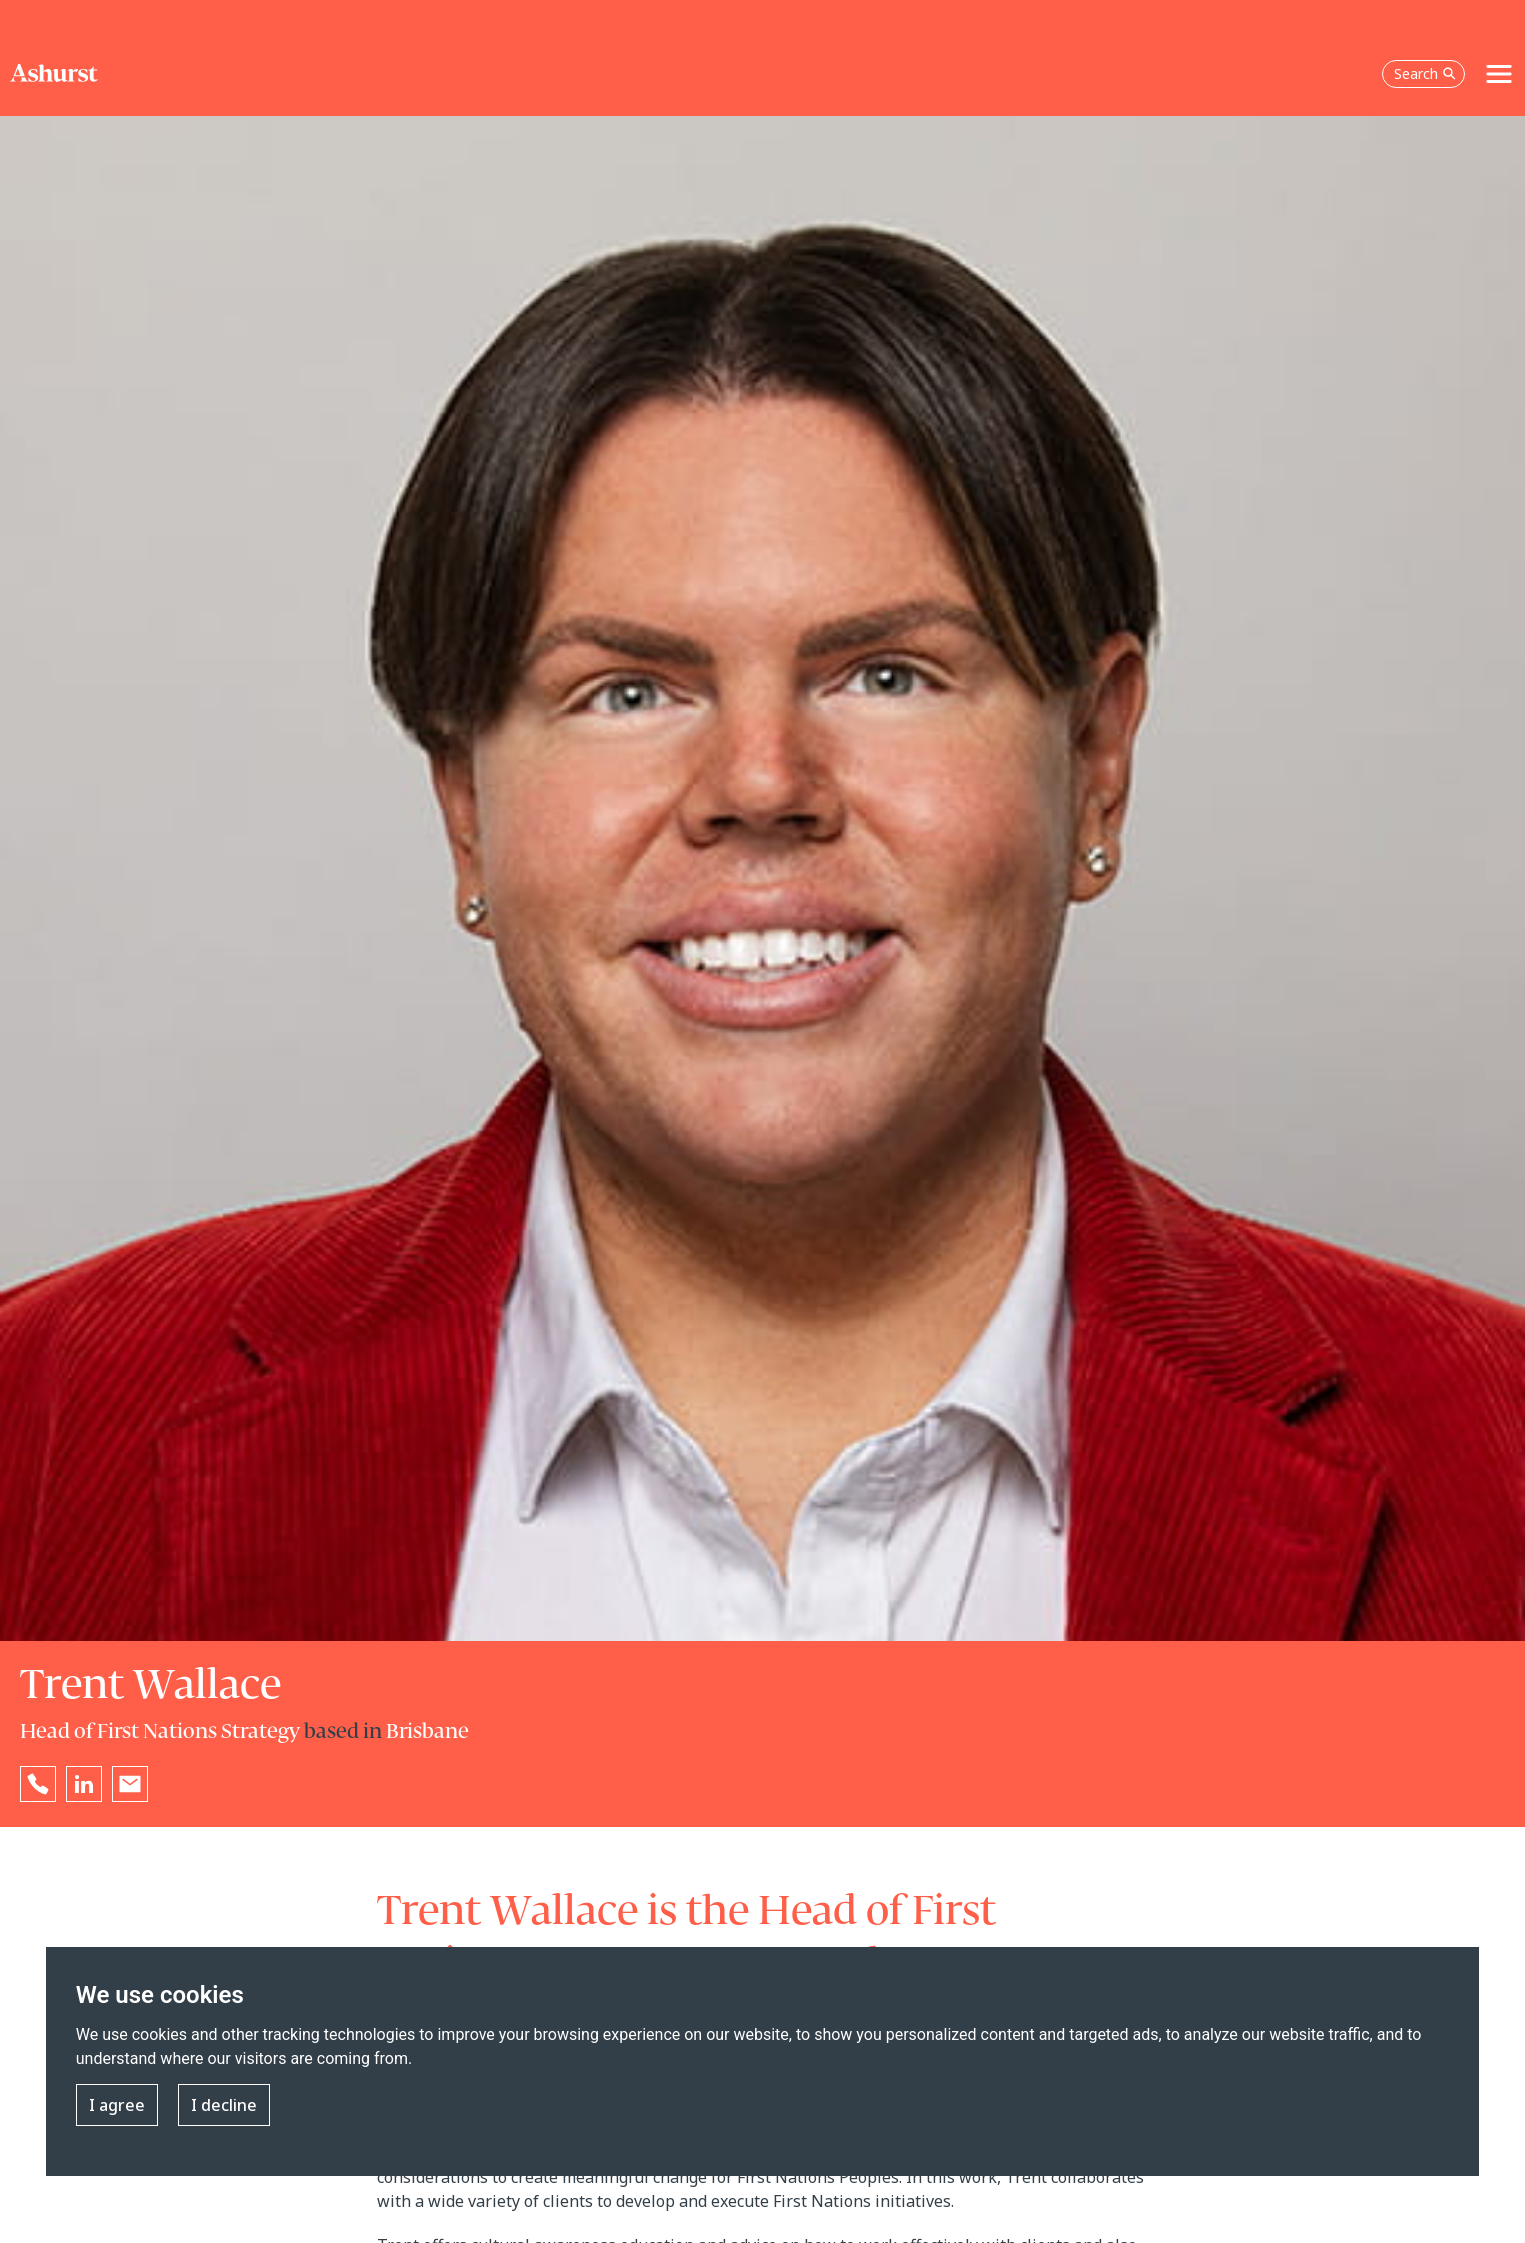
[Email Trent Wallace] (130, 1784)
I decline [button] (224, 2105)
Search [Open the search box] (1425, 73)
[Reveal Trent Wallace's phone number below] (38, 1784)
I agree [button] (117, 2105)
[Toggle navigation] (1499, 74)
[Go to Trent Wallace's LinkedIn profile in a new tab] (84, 1784)
